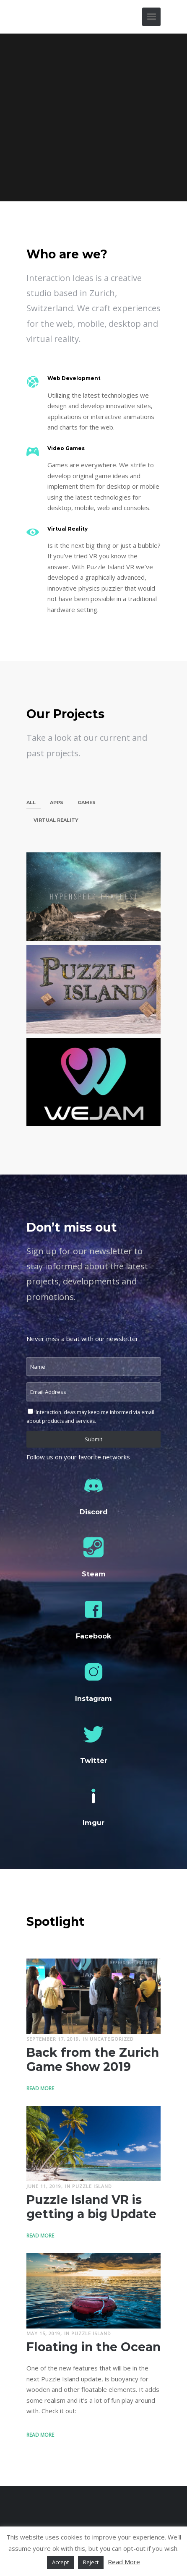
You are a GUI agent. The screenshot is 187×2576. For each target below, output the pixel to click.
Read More (41, 2087)
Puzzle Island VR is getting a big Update (91, 2206)
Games (87, 802)
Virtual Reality (56, 820)
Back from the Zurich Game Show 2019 (92, 2059)
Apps (56, 802)
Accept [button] (60, 2562)
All (31, 802)
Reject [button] (91, 2562)
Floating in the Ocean (93, 2347)
